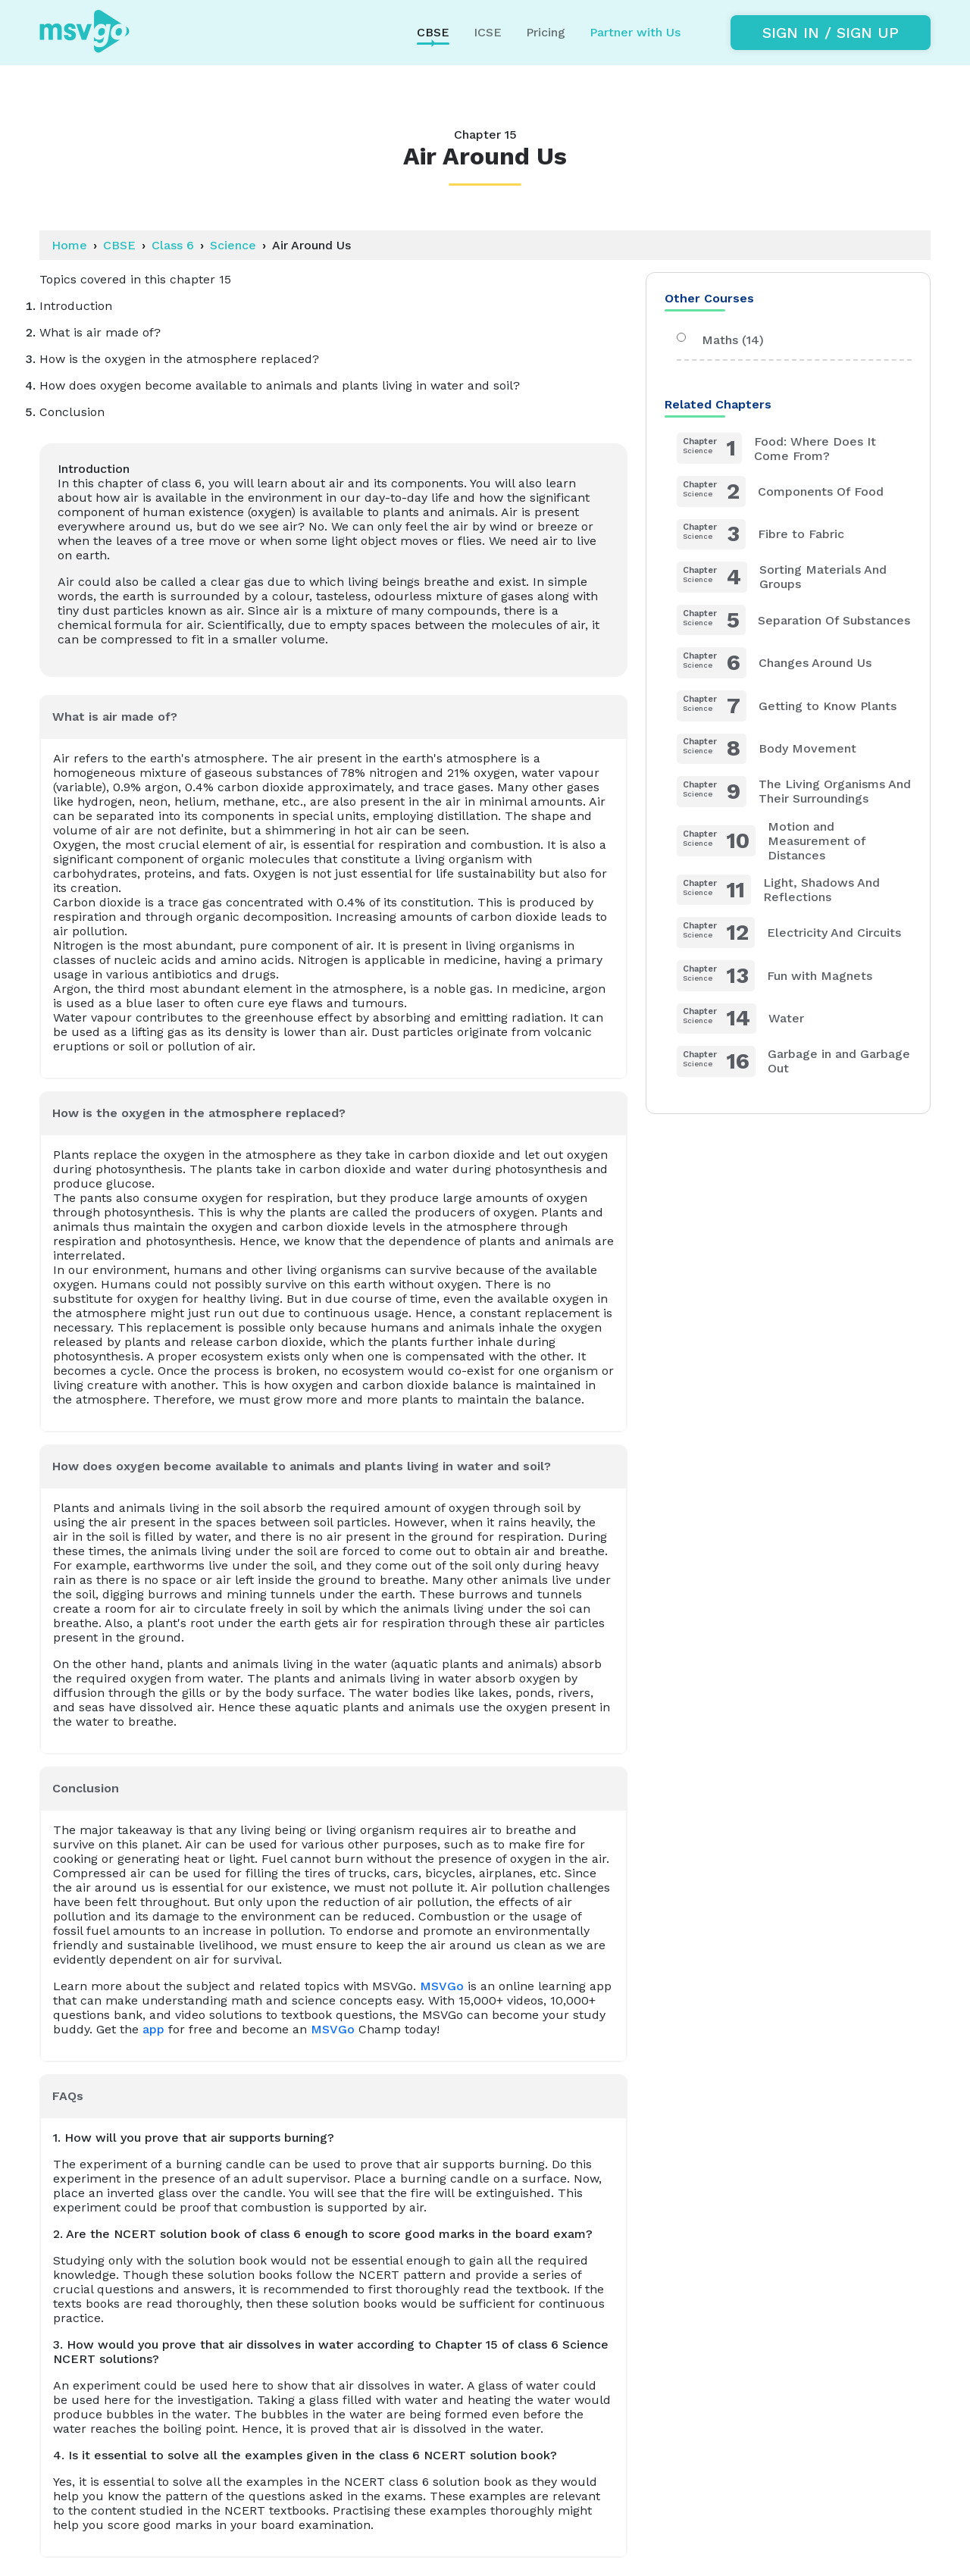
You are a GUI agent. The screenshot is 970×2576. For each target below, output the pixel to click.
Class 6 (173, 245)
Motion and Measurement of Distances (771, 840)
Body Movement (766, 749)
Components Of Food (780, 491)
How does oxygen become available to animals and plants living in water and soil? (301, 1466)
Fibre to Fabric (760, 534)
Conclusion (85, 1788)
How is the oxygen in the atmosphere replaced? (199, 1113)
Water (740, 1018)
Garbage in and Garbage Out (793, 1061)
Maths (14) (720, 340)
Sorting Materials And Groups (782, 577)
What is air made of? (114, 716)
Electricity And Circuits (789, 932)
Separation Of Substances (793, 620)
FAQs (67, 2096)
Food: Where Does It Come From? (776, 448)
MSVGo (442, 1986)
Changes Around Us (774, 662)
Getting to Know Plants (786, 705)
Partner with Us (635, 32)
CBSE (119, 245)
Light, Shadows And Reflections (778, 890)
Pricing (545, 32)
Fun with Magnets (774, 975)
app (153, 2029)
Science (233, 245)
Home (69, 245)
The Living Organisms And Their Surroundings (794, 791)
